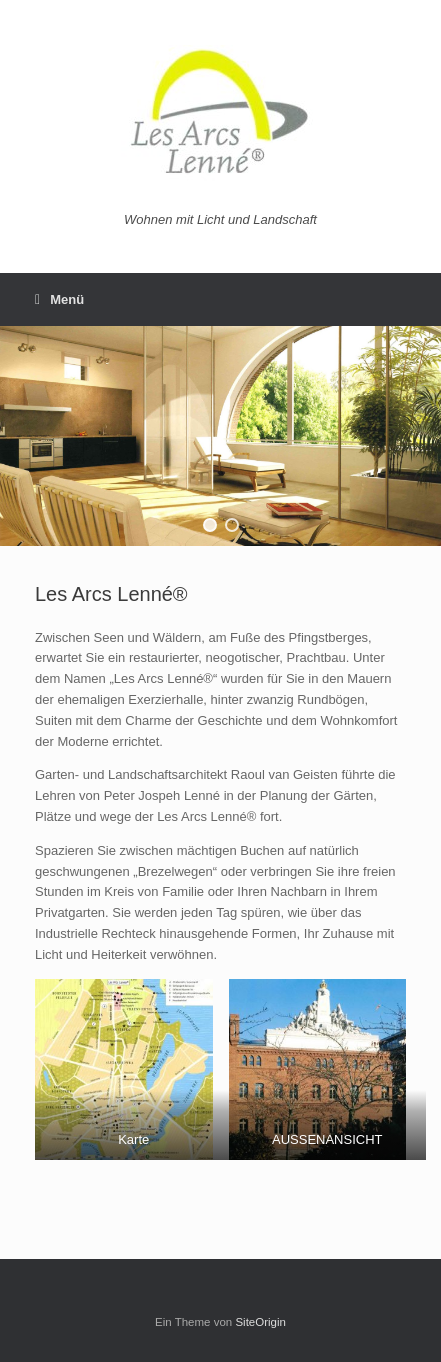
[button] (210, 525)
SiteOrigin (260, 1322)
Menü (59, 299)
